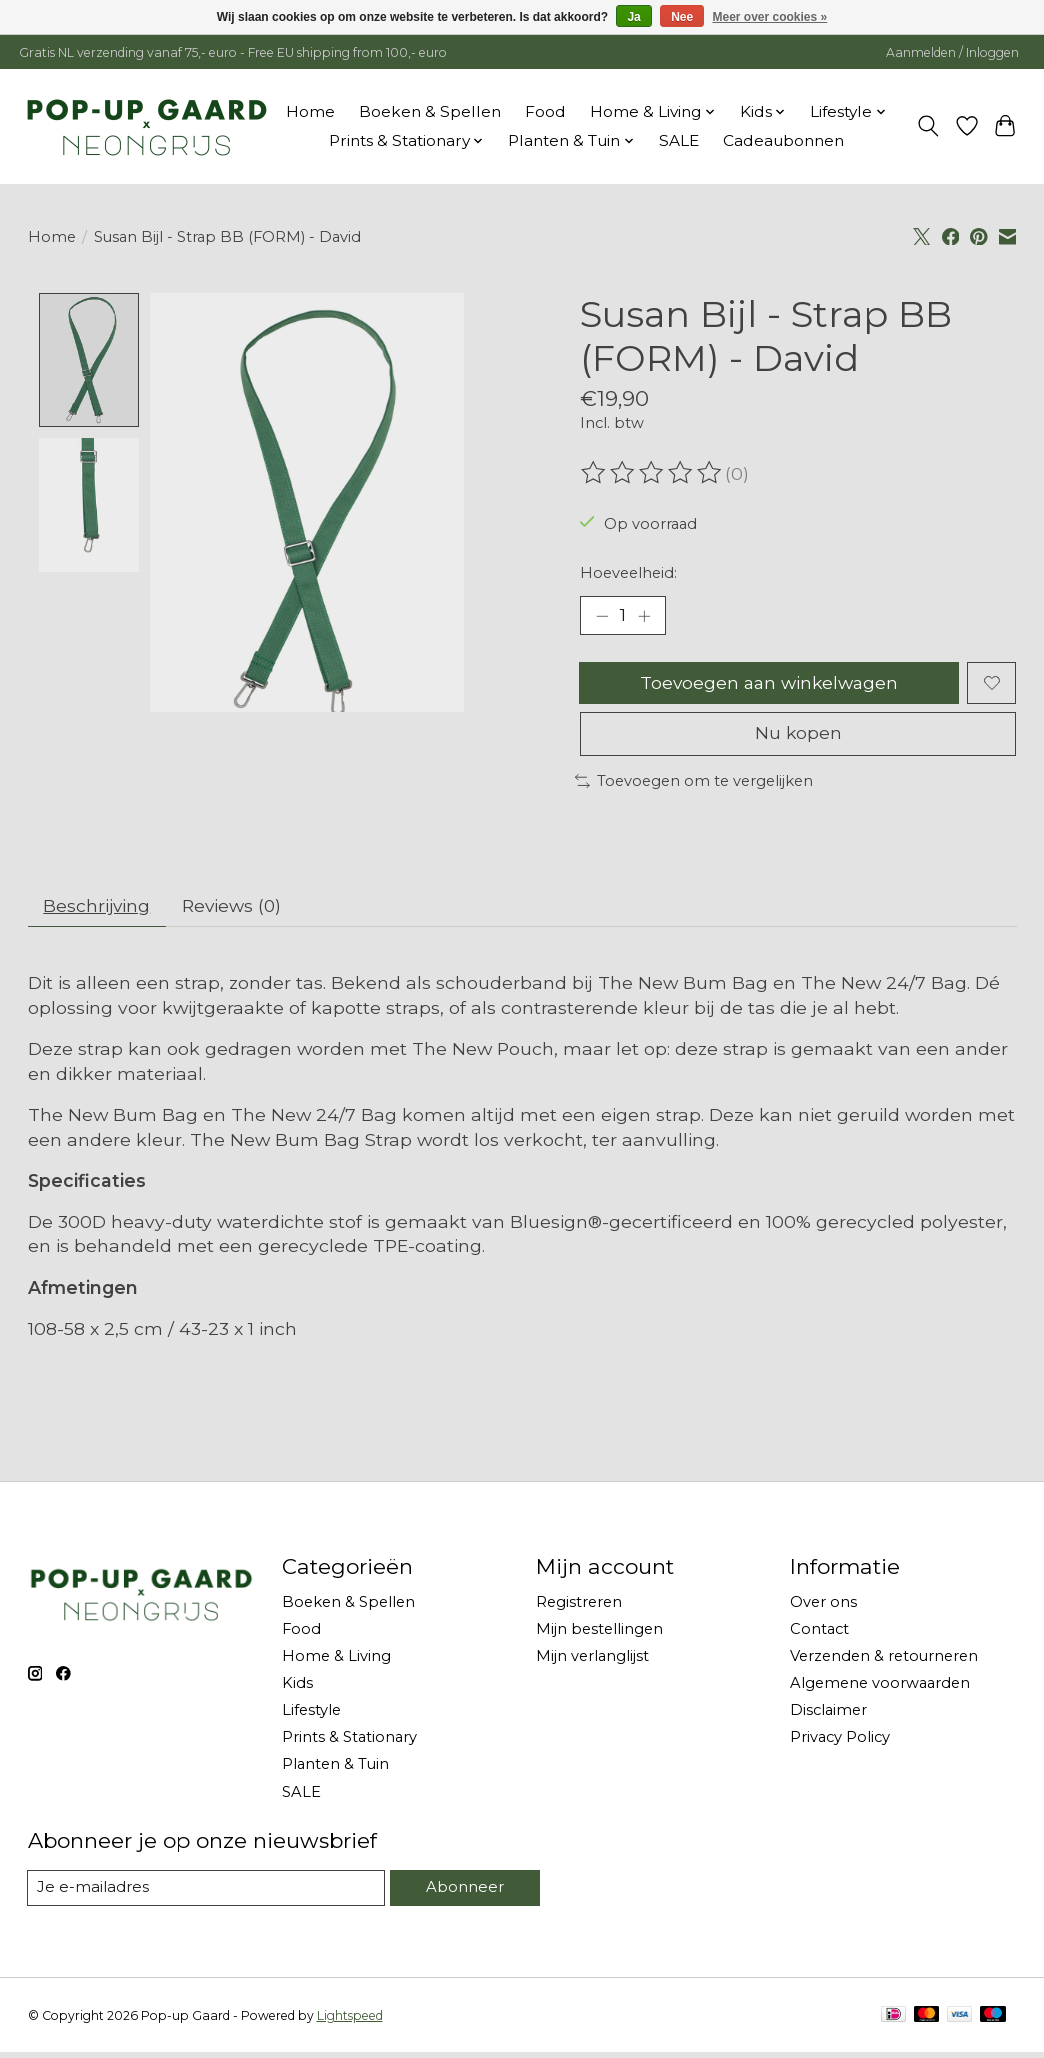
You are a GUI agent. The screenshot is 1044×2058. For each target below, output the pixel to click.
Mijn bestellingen (599, 1634)
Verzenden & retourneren (884, 1661)
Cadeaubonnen (783, 140)
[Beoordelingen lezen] (653, 473)
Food (545, 111)
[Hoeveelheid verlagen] (602, 616)
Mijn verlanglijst (592, 1661)
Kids (297, 1688)
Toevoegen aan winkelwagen (768, 684)
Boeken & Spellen (430, 111)
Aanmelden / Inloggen (952, 52)
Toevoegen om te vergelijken (694, 785)
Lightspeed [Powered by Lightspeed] (350, 2020)
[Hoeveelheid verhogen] (645, 616)
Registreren (579, 1607)
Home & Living (336, 1661)
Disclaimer (828, 1715)
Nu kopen (798, 737)
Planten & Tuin (335, 1770)
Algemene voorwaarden (880, 1688)
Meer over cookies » (770, 17)
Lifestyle (311, 1715)
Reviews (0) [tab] (236, 910)
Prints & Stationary (349, 1743)
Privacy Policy (840, 1743)
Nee (682, 17)
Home (310, 111)
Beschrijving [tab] (98, 910)
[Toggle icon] (927, 126)
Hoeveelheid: (628, 573)
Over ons (823, 1607)
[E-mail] (207, 1893)
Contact (819, 1634)
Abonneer (465, 1892)
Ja (633, 17)
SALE (679, 140)
